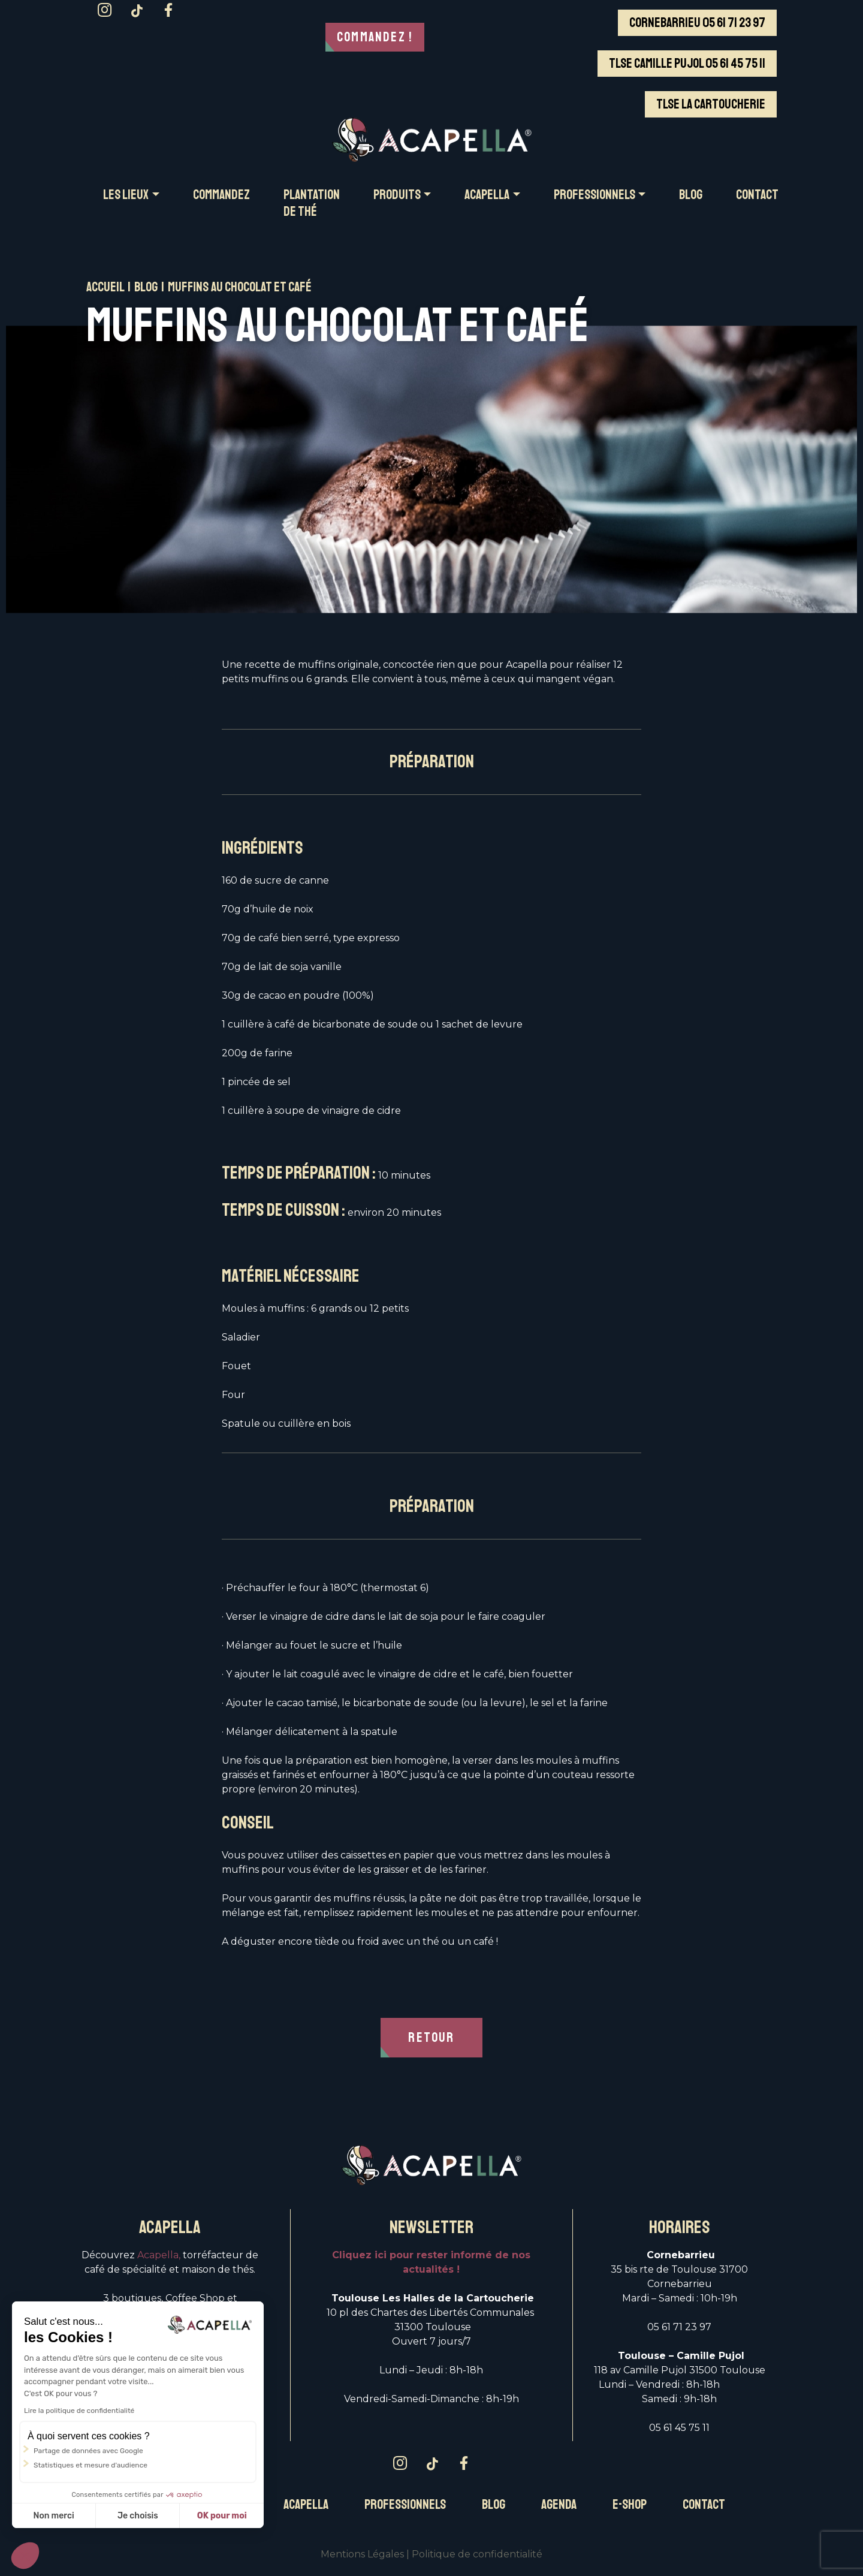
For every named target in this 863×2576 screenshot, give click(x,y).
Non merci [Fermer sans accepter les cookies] (53, 2516)
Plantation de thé (311, 203)
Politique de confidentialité (477, 2555)
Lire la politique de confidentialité (79, 2410)
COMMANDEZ (221, 194)
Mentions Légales (362, 2555)
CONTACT (757, 194)
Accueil (105, 287)
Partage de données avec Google (88, 2451)
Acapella (305, 2505)
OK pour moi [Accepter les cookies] (222, 2516)
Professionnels (405, 2505)
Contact (704, 2505)
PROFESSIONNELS (594, 194)
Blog (146, 287)
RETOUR (431, 2038)
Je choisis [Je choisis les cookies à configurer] (137, 2516)
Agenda (559, 2505)
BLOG (690, 194)
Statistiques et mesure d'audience (90, 2465)
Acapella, (158, 2256)
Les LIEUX (126, 194)
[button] (25, 2555)
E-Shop (629, 2505)
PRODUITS (397, 194)
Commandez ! (375, 37)
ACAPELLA (486, 194)
